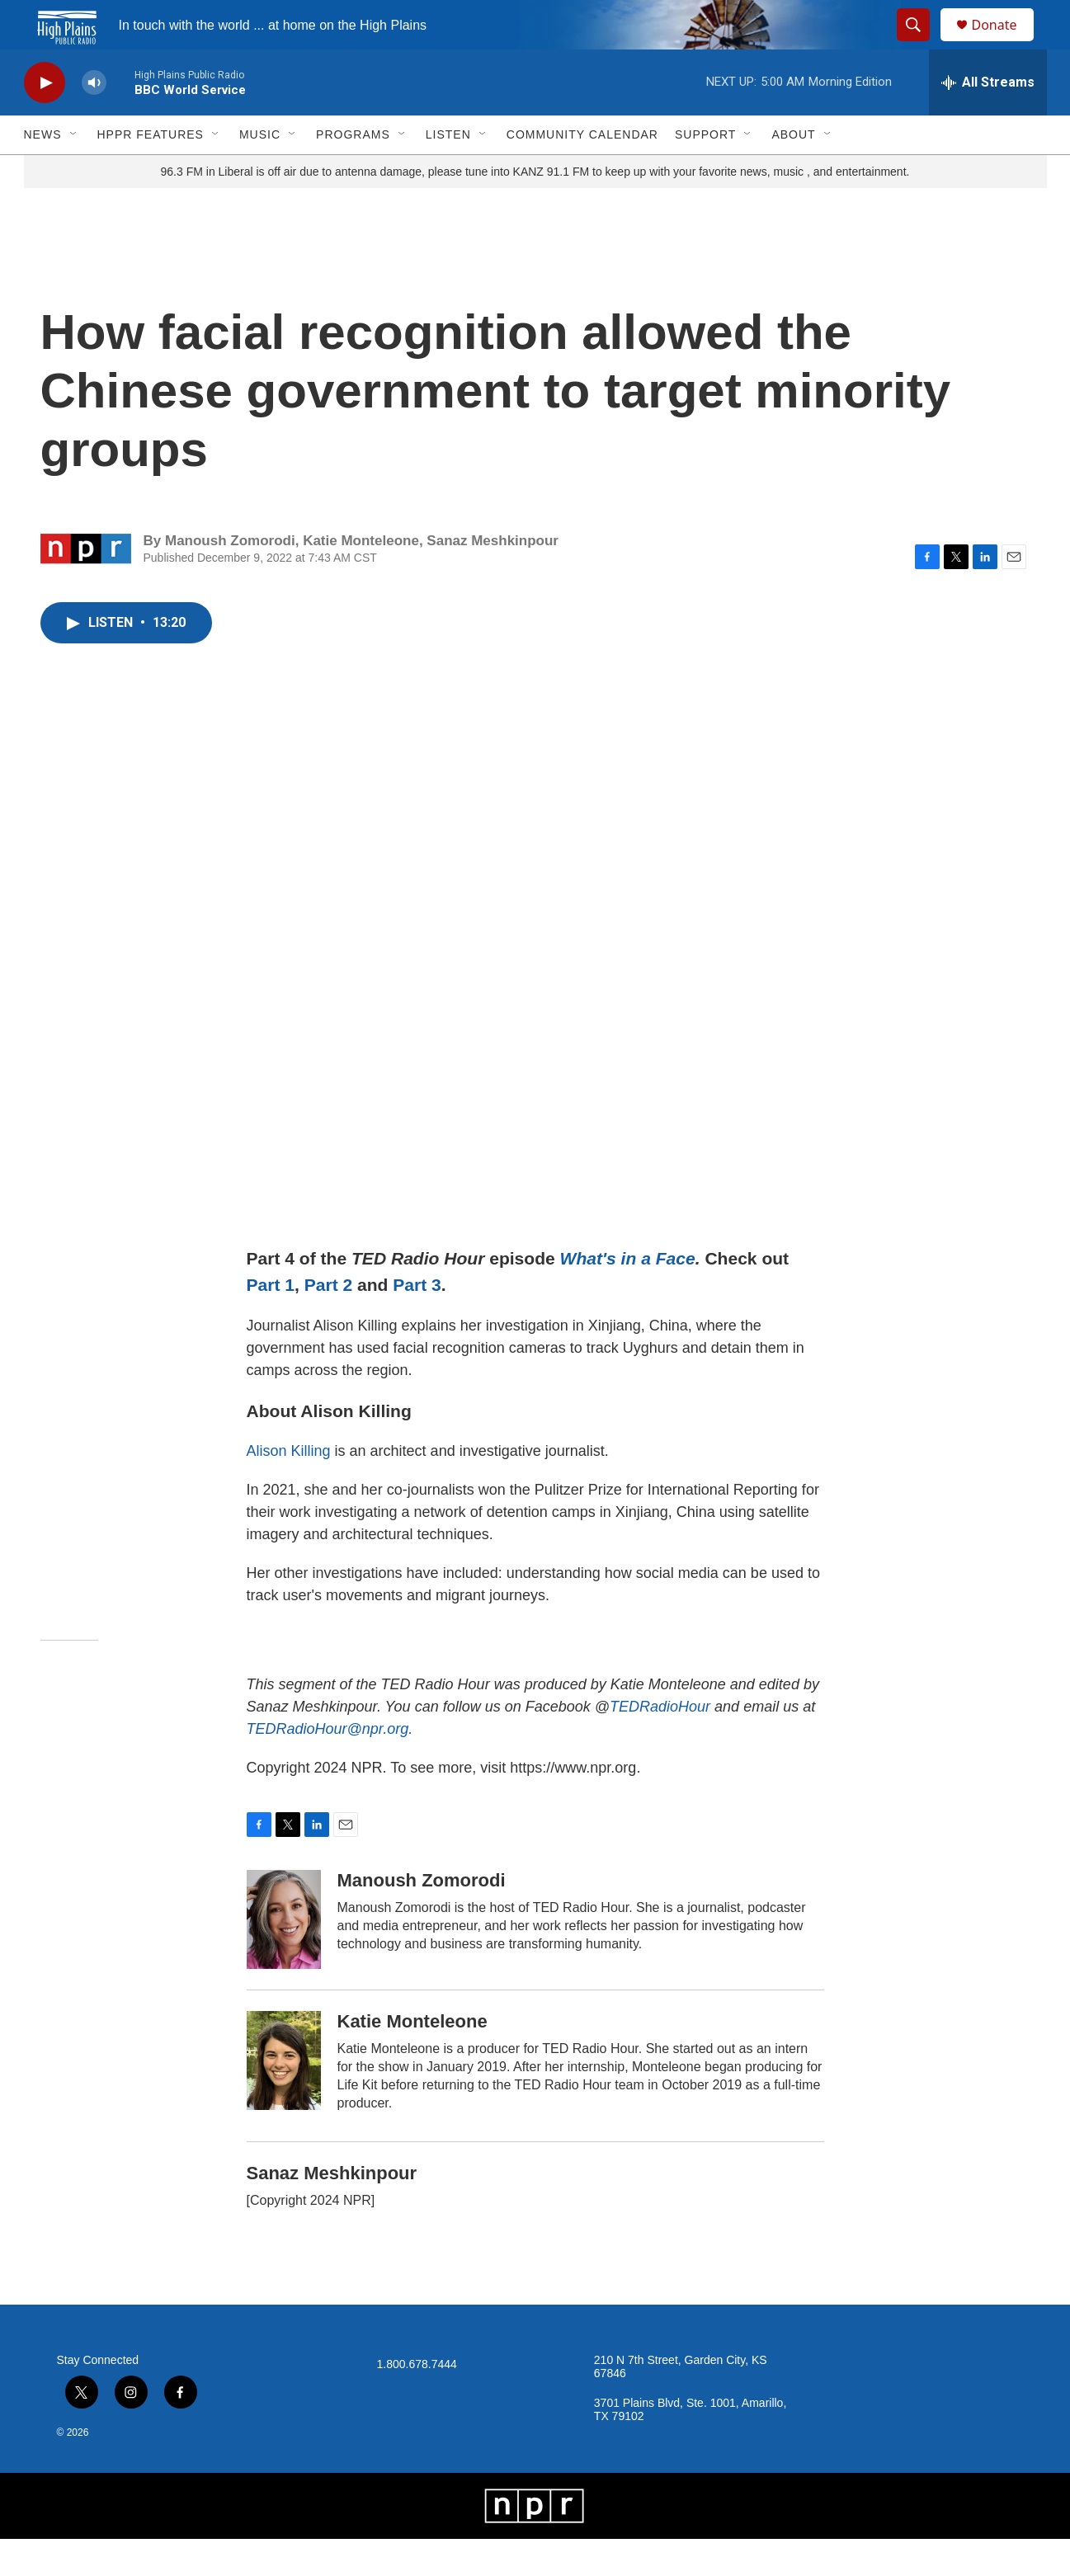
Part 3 (417, 1321)
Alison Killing (289, 1488)
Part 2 (328, 1321)
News (43, 171)
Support (705, 171)
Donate (1004, 43)
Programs (353, 171)
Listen (448, 171)
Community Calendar (582, 171)
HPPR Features (150, 171)
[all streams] (988, 120)
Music (259, 171)
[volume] (94, 120)
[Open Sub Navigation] (74, 171)
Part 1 (271, 1321)
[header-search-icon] (921, 43)
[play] (44, 120)
